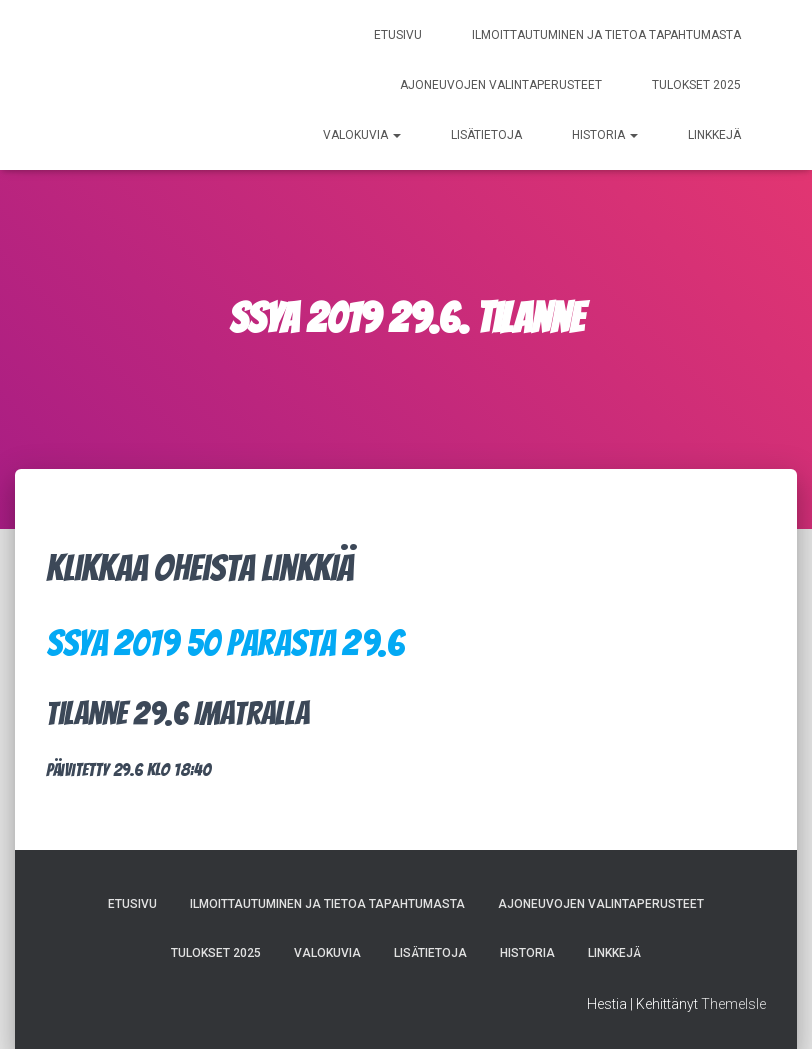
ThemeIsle (733, 1004)
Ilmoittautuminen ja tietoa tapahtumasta (606, 35)
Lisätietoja (486, 135)
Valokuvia (362, 135)
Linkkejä (714, 135)
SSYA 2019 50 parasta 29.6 (225, 643)
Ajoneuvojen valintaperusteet (501, 85)
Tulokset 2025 (696, 85)
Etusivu (398, 35)
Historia (605, 135)
